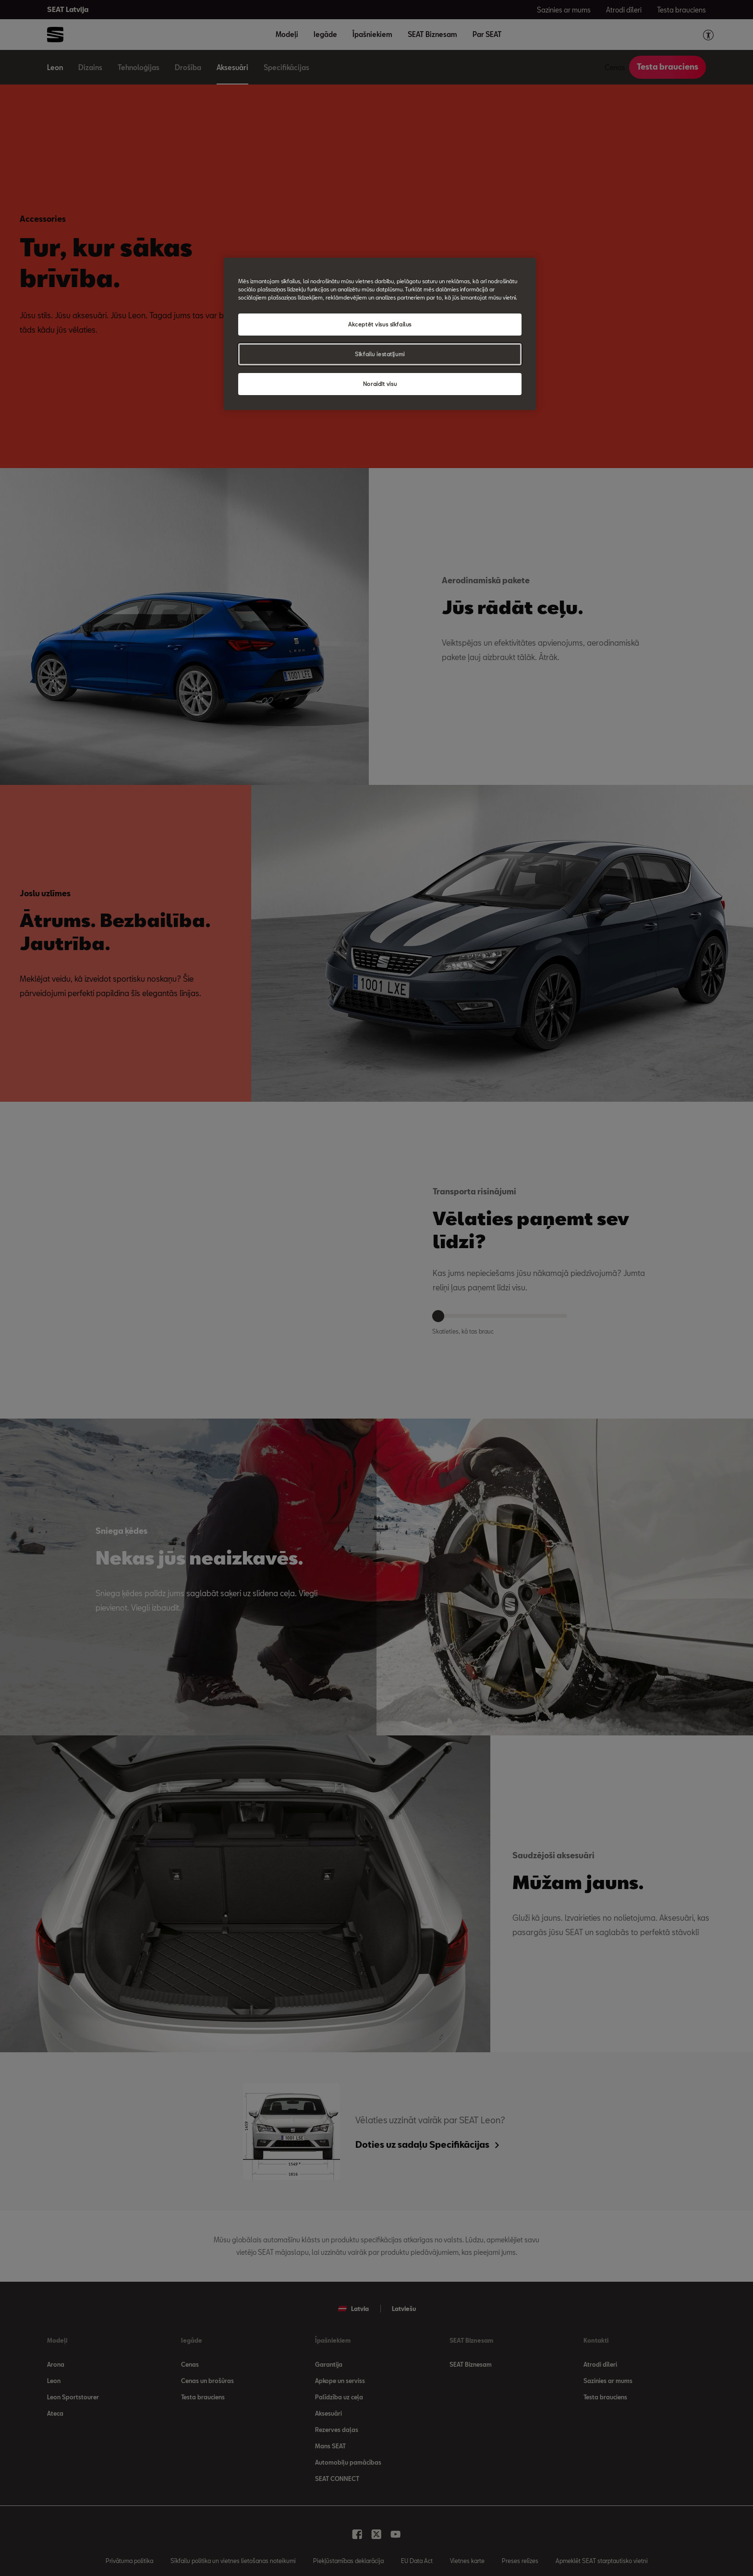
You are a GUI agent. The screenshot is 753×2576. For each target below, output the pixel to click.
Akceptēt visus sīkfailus (380, 324)
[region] (380, 334)
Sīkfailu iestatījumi (379, 354)
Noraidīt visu (380, 384)
